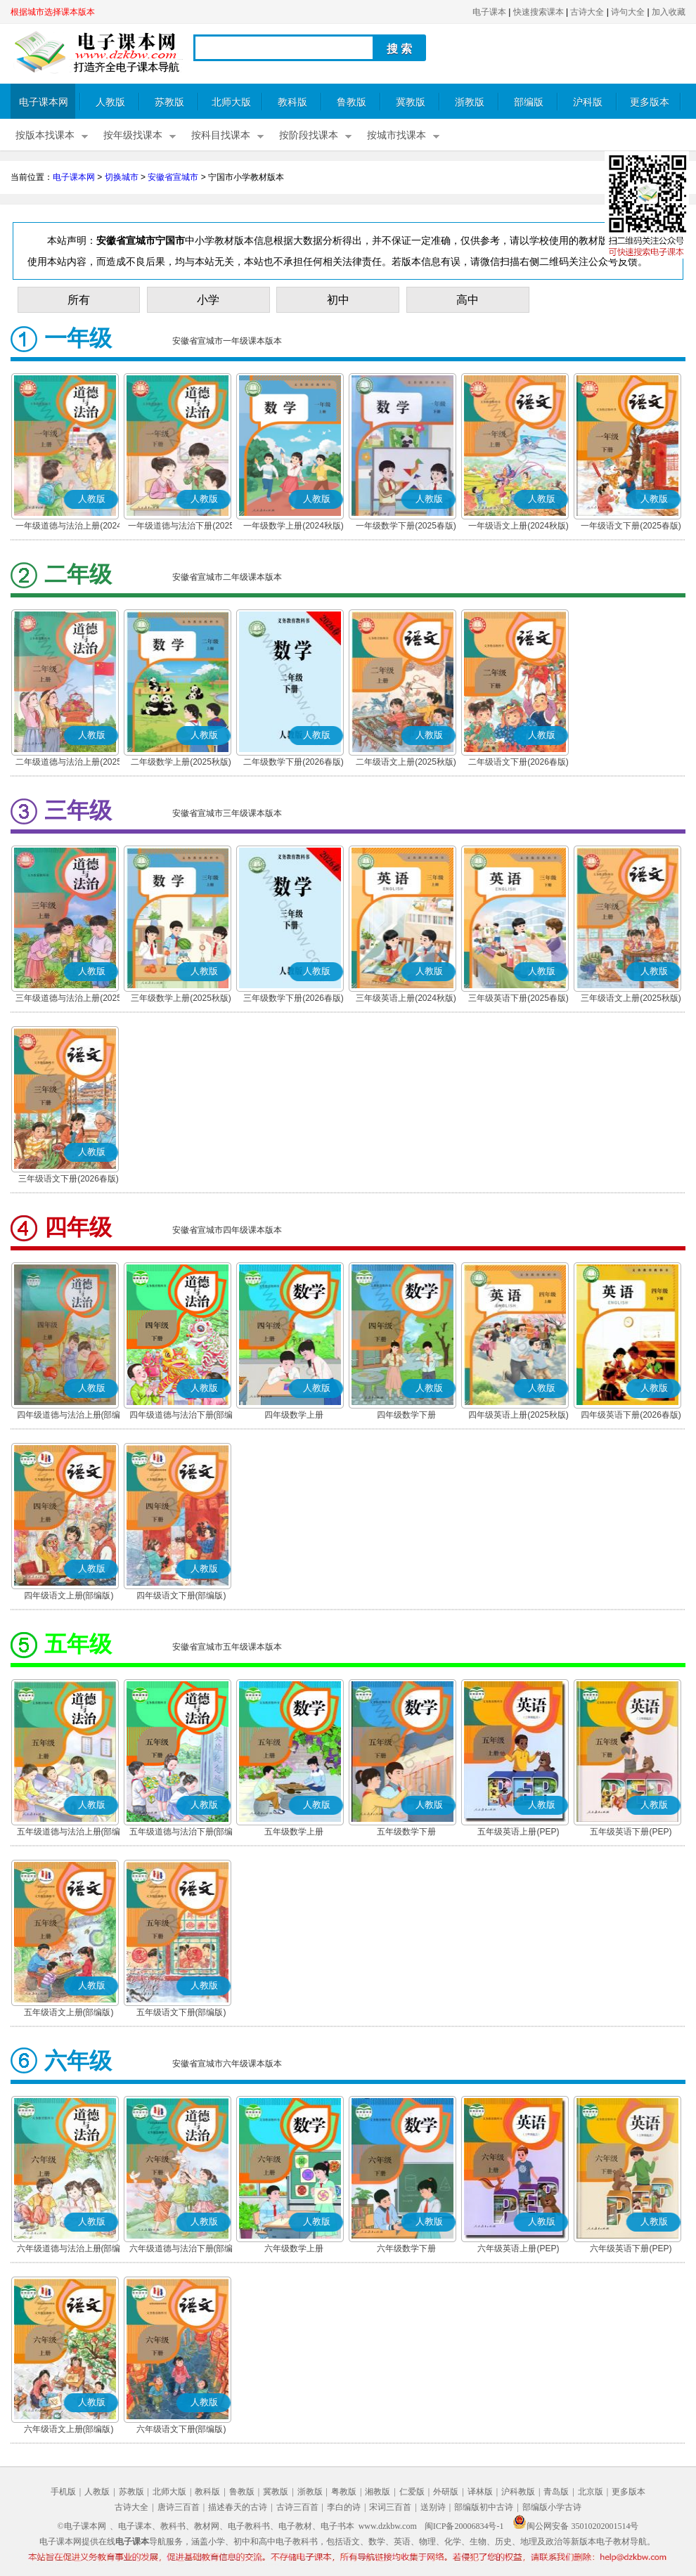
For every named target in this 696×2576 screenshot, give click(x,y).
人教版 (110, 102)
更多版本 (649, 102)
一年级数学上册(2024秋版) (293, 526)
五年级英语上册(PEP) (518, 1832)
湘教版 (377, 2492)
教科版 (292, 102)
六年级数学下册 (406, 2248)
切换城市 (121, 177)
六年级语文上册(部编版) (69, 2429)
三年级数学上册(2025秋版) (181, 998)
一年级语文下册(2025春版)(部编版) (631, 527)
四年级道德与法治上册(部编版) (69, 1416)
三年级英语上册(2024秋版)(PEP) (406, 999)
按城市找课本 (396, 135)
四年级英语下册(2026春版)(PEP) (631, 1416)
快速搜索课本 (538, 12)
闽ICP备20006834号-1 (464, 2526)
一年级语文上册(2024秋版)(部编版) (518, 527)
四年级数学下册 (406, 1415)
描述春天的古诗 (237, 2507)
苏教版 (169, 102)
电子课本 (489, 12)
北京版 (590, 2492)
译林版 (480, 2492)
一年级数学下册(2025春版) (406, 526)
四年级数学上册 (293, 1415)
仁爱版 (412, 2492)
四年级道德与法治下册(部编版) (181, 1416)
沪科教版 (518, 2492)
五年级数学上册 (293, 1832)
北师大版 (231, 102)
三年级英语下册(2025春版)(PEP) (518, 999)
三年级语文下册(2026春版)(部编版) (68, 1180)
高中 (467, 300)
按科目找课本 (220, 135)
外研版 (445, 2492)
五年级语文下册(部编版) (181, 2012)
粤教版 (343, 2492)
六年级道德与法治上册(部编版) (69, 2250)
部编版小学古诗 (551, 2507)
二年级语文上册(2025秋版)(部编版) (406, 763)
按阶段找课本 (308, 135)
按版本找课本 (45, 135)
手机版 (63, 2492)
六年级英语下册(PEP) (630, 2248)
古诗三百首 (297, 2507)
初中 (338, 300)
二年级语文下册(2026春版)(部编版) (518, 763)
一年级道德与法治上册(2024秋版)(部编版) (68, 527)
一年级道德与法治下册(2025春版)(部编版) (181, 527)
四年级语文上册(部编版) (69, 1595)
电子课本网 (43, 102)
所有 (78, 300)
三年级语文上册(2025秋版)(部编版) (631, 999)
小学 (208, 300)
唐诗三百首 (178, 2507)
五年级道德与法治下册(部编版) (181, 1833)
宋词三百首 (390, 2507)
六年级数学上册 (293, 2248)
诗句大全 (628, 12)
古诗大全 (587, 12)
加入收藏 (668, 12)
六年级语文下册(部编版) (181, 2429)
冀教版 (410, 102)
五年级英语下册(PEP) (630, 1832)
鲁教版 (351, 102)
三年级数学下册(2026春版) (293, 998)
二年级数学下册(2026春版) (293, 762)
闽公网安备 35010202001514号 (575, 2526)
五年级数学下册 (406, 1832)
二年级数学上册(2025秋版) (181, 762)
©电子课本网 (82, 2526)
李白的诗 (344, 2507)
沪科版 (587, 102)
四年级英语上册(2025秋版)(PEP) (518, 1416)
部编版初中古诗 (483, 2507)
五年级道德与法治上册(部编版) (69, 1833)
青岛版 (556, 2492)
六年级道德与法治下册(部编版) (181, 2250)
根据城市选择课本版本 (53, 12)
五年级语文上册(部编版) (69, 2012)
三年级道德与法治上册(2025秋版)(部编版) (68, 999)
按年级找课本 (132, 135)
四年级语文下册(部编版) (181, 1595)
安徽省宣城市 (173, 177)
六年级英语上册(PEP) (518, 2248)
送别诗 (433, 2507)
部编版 (528, 102)
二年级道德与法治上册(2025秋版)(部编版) (68, 763)
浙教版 (469, 102)
